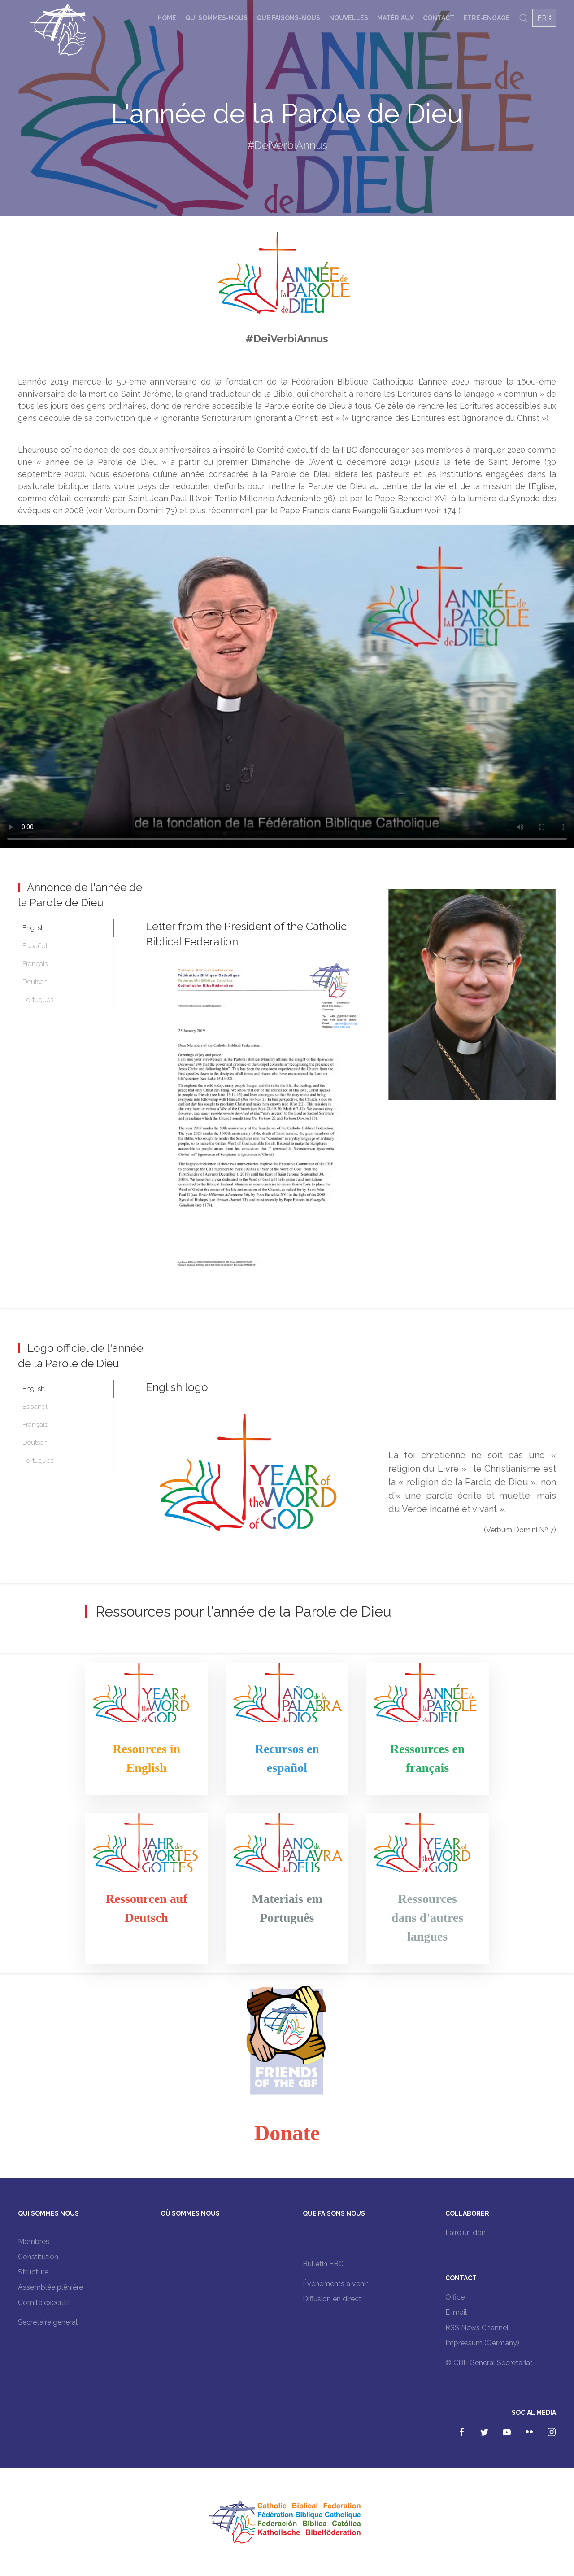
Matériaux (395, 18)
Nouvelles (348, 18)
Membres (33, 2241)
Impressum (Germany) (482, 2343)
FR (542, 18)
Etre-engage (486, 18)
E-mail (456, 2312)
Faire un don (465, 2232)
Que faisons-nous (288, 18)
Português (37, 1000)
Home (166, 18)
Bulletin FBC (323, 2264)
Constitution (38, 2256)
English (33, 928)
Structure (33, 2272)
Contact (438, 18)
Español (35, 946)
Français (35, 964)
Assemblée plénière (50, 2287)
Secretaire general (48, 2322)
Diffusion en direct (332, 2299)
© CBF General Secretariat (489, 2362)
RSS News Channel (477, 2327)
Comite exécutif (44, 2302)
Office (455, 2297)
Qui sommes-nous (216, 18)
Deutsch (35, 982)
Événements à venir (335, 2283)
